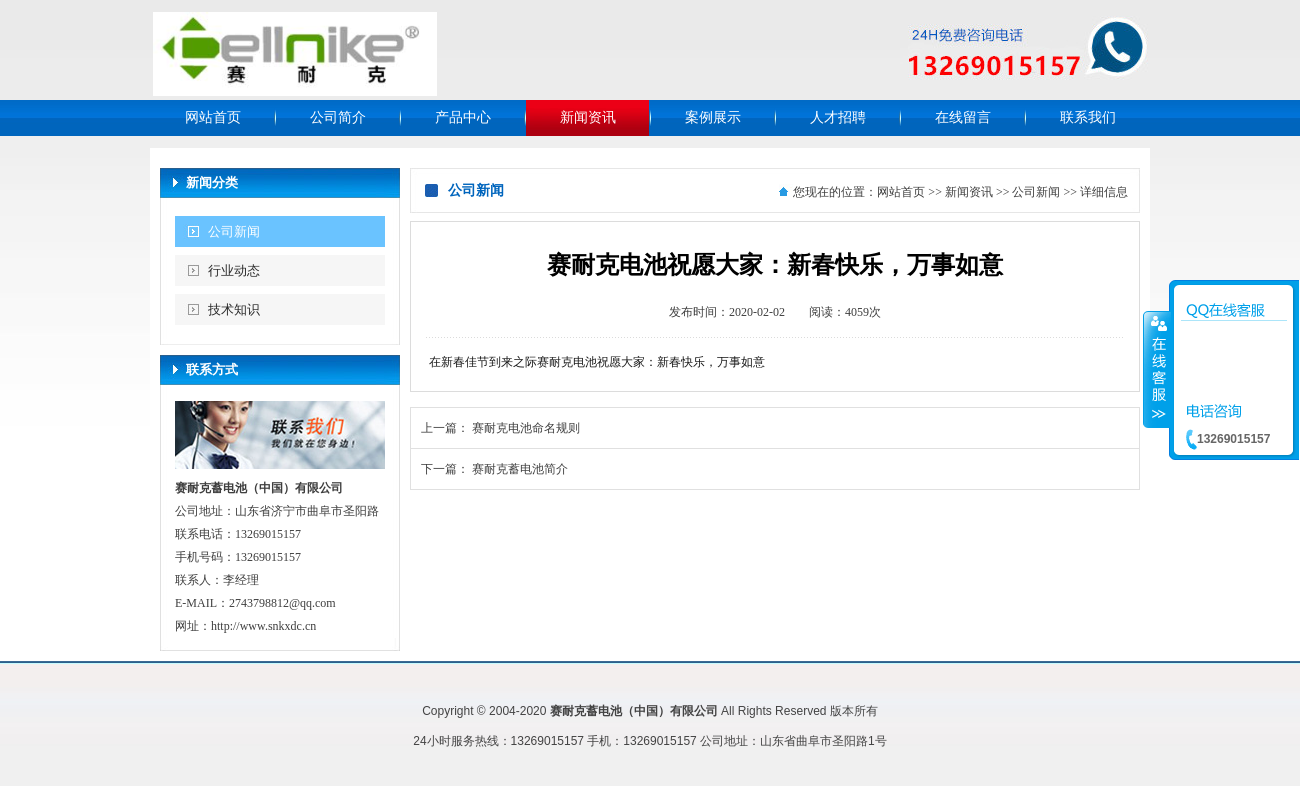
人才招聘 (838, 117)
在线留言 (963, 117)
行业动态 (234, 270)
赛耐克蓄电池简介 (520, 469)
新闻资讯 (588, 117)
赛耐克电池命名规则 (526, 428)
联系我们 (1088, 117)
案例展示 (713, 117)
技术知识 (234, 309)
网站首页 (213, 117)
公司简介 (338, 117)
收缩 (1157, 369)
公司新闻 (234, 231)
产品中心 (463, 117)
